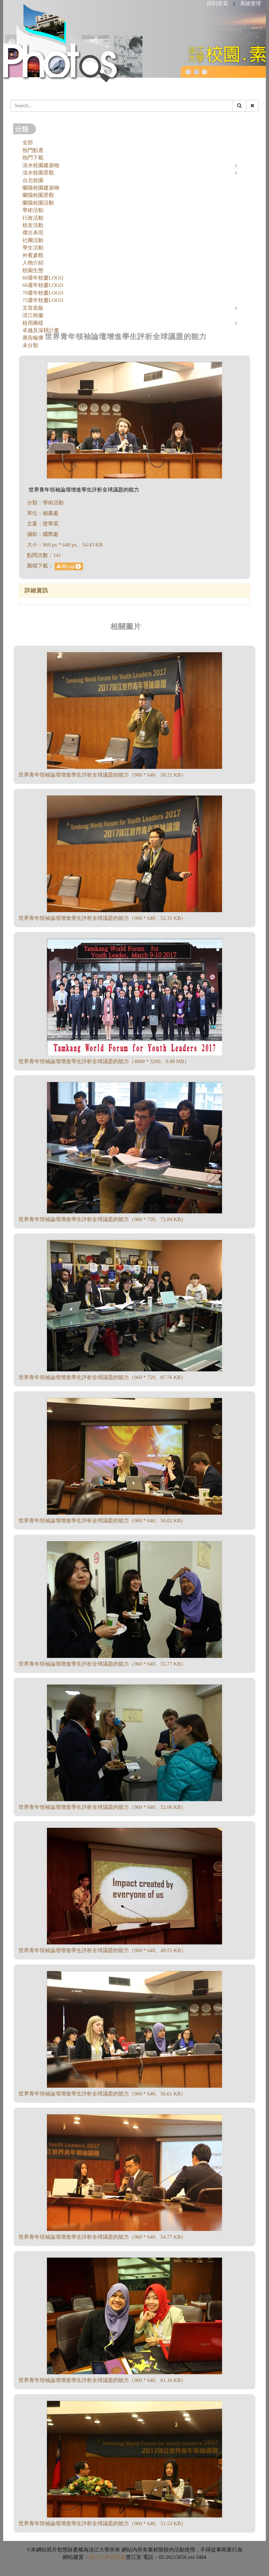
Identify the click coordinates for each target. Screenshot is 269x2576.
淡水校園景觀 (38, 172)
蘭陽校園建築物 (40, 188)
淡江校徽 (32, 315)
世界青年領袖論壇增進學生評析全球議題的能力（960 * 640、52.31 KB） (102, 918)
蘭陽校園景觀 (38, 195)
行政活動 (32, 218)
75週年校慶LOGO (42, 300)
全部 (27, 142)
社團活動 (32, 240)
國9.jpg (69, 566)
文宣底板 (32, 308)
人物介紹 (32, 263)
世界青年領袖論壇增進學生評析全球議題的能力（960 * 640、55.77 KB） (102, 1664)
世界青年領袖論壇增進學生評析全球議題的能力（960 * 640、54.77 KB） (102, 2237)
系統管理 (250, 3)
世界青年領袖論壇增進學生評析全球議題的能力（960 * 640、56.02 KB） (102, 1520)
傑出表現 (32, 232)
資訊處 (118, 2557)
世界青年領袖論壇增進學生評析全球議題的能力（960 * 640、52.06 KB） (102, 1807)
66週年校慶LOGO (42, 285)
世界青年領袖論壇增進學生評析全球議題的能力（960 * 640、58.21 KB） (102, 775)
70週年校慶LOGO (42, 293)
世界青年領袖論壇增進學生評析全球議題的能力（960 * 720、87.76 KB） (102, 1377)
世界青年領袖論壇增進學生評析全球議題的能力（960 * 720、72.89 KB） (102, 1219)
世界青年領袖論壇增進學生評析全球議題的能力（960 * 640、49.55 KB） (102, 1950)
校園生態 (32, 270)
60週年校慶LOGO (42, 278)
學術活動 (32, 210)
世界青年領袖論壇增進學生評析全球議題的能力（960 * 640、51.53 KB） (102, 2523)
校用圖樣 (32, 323)
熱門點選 (32, 150)
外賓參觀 (32, 255)
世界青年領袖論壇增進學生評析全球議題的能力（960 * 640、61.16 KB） (102, 2380)
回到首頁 (217, 3)
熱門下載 (32, 157)
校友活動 (32, 225)
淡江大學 (99, 2557)
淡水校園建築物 (40, 165)
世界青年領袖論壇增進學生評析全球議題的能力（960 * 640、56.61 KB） (102, 2093)
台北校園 (32, 180)
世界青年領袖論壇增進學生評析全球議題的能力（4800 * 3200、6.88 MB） (104, 1061)
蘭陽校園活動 (38, 203)
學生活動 (32, 247)
